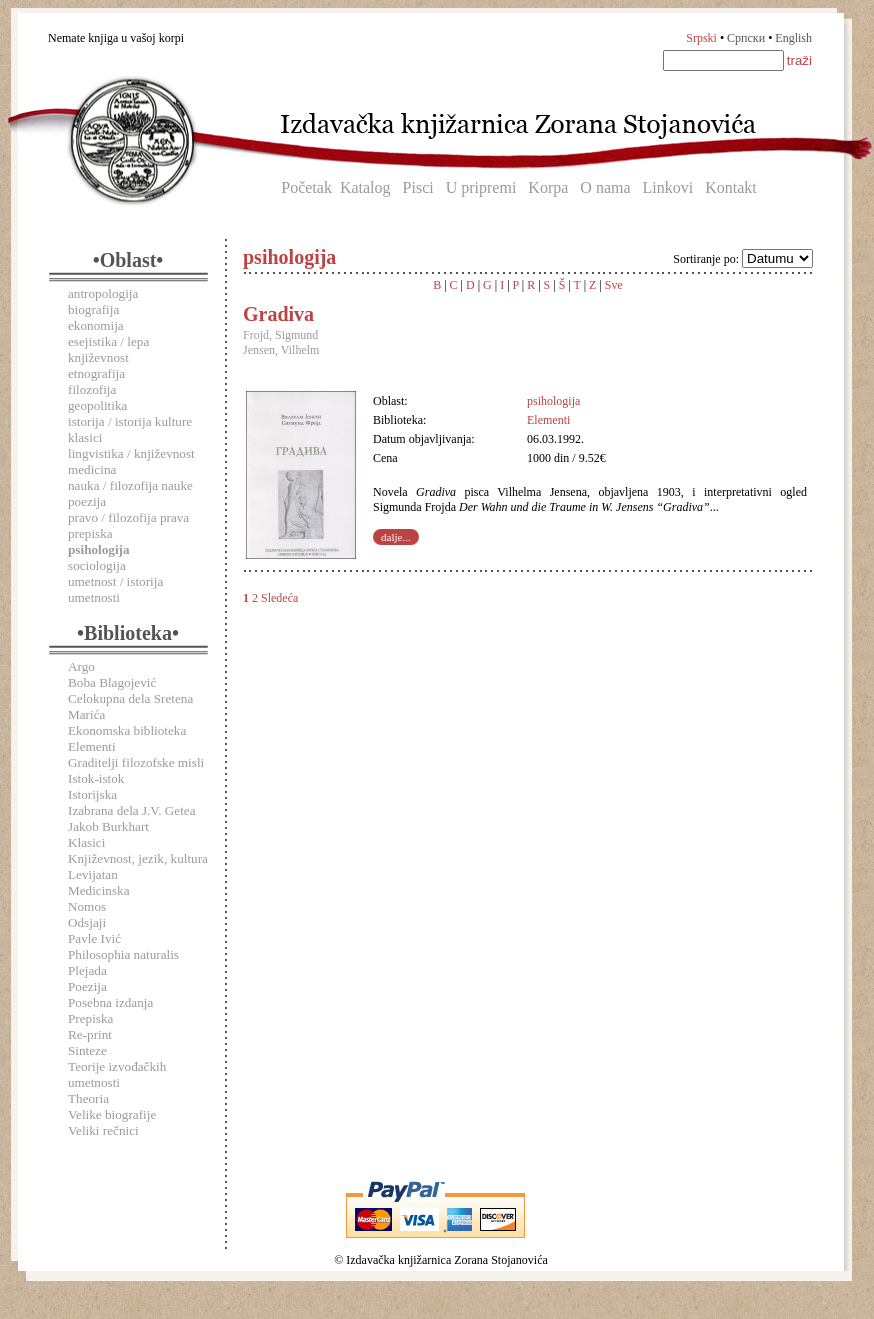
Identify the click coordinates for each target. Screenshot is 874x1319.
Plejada (87, 970)
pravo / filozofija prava (128, 517)
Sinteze (87, 1050)
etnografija (96, 373)
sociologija (97, 565)
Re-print (90, 1034)
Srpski (701, 38)
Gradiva (278, 314)
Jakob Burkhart (108, 826)
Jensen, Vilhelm (281, 350)
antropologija (103, 293)
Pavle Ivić (94, 938)
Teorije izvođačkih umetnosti (117, 1074)
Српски (746, 38)
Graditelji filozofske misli (136, 762)
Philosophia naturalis (123, 954)
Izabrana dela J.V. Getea (132, 810)
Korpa (548, 187)
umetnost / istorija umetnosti (115, 589)
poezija (87, 501)
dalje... (396, 537)
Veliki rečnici (103, 1130)
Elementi (92, 746)
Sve (614, 285)
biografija (93, 309)
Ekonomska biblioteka (127, 730)
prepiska (90, 533)
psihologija (553, 401)
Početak (306, 187)
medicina (92, 469)
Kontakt (731, 187)
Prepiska (90, 1018)
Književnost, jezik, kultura (138, 858)
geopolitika (97, 405)
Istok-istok (96, 778)
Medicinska (99, 890)
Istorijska (92, 794)
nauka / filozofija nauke (130, 485)
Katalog (365, 187)
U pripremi (481, 187)
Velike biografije (112, 1114)
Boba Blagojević (112, 682)
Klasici (86, 842)
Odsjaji (87, 922)
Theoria (88, 1098)
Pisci (418, 187)
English (793, 38)
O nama (605, 187)
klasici (85, 437)
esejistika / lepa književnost (108, 349)
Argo (81, 666)
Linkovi (668, 187)
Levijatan (93, 874)
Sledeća (279, 598)
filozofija (92, 389)
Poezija (87, 986)
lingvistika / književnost (131, 453)
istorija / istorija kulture (130, 421)
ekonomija (96, 325)
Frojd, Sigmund (280, 335)
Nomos (87, 906)
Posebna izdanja (110, 1002)
